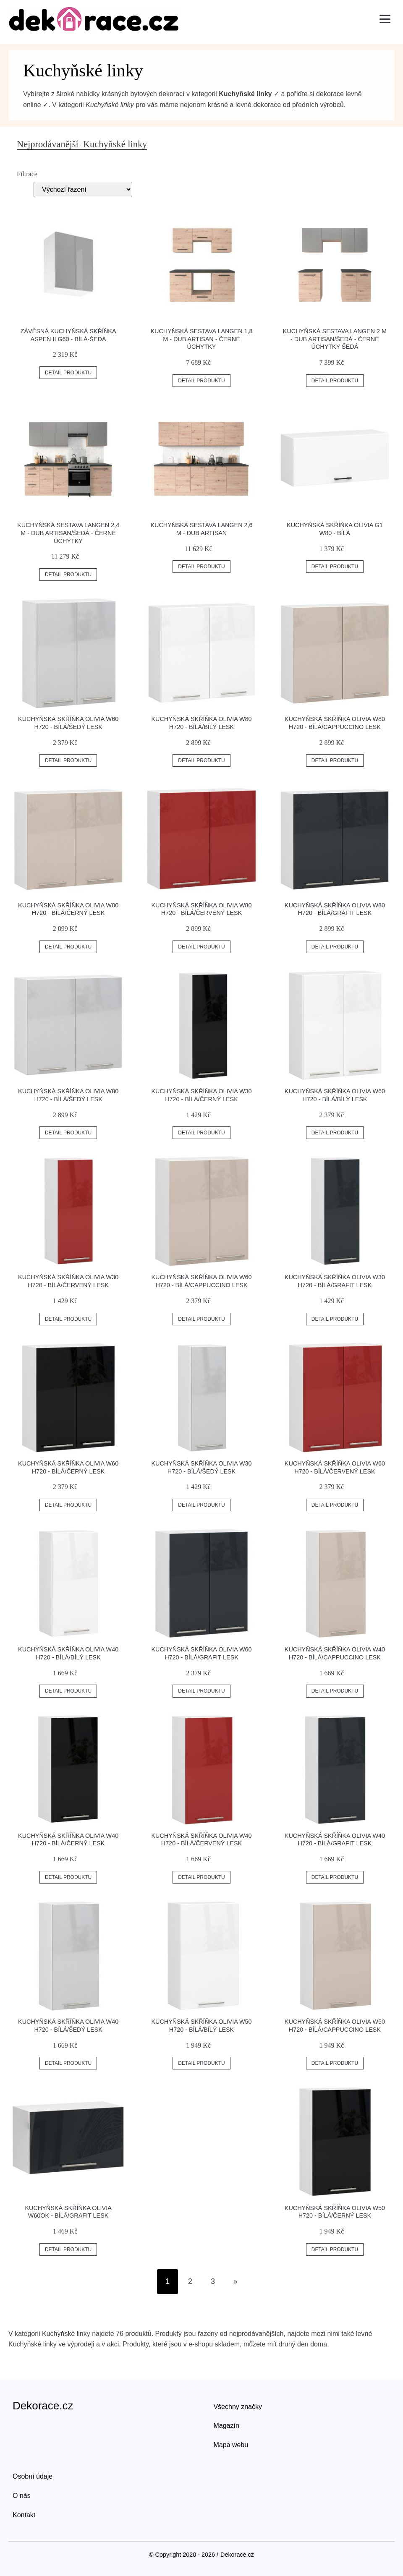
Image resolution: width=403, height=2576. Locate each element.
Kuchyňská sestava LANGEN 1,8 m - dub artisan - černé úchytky (201, 339)
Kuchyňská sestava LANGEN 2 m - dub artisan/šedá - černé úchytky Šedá (335, 339)
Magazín (226, 2425)
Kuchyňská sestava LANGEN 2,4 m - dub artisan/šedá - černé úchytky (68, 533)
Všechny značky (237, 2406)
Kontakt (24, 2515)
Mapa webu (230, 2444)
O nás (22, 2495)
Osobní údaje (32, 2476)
